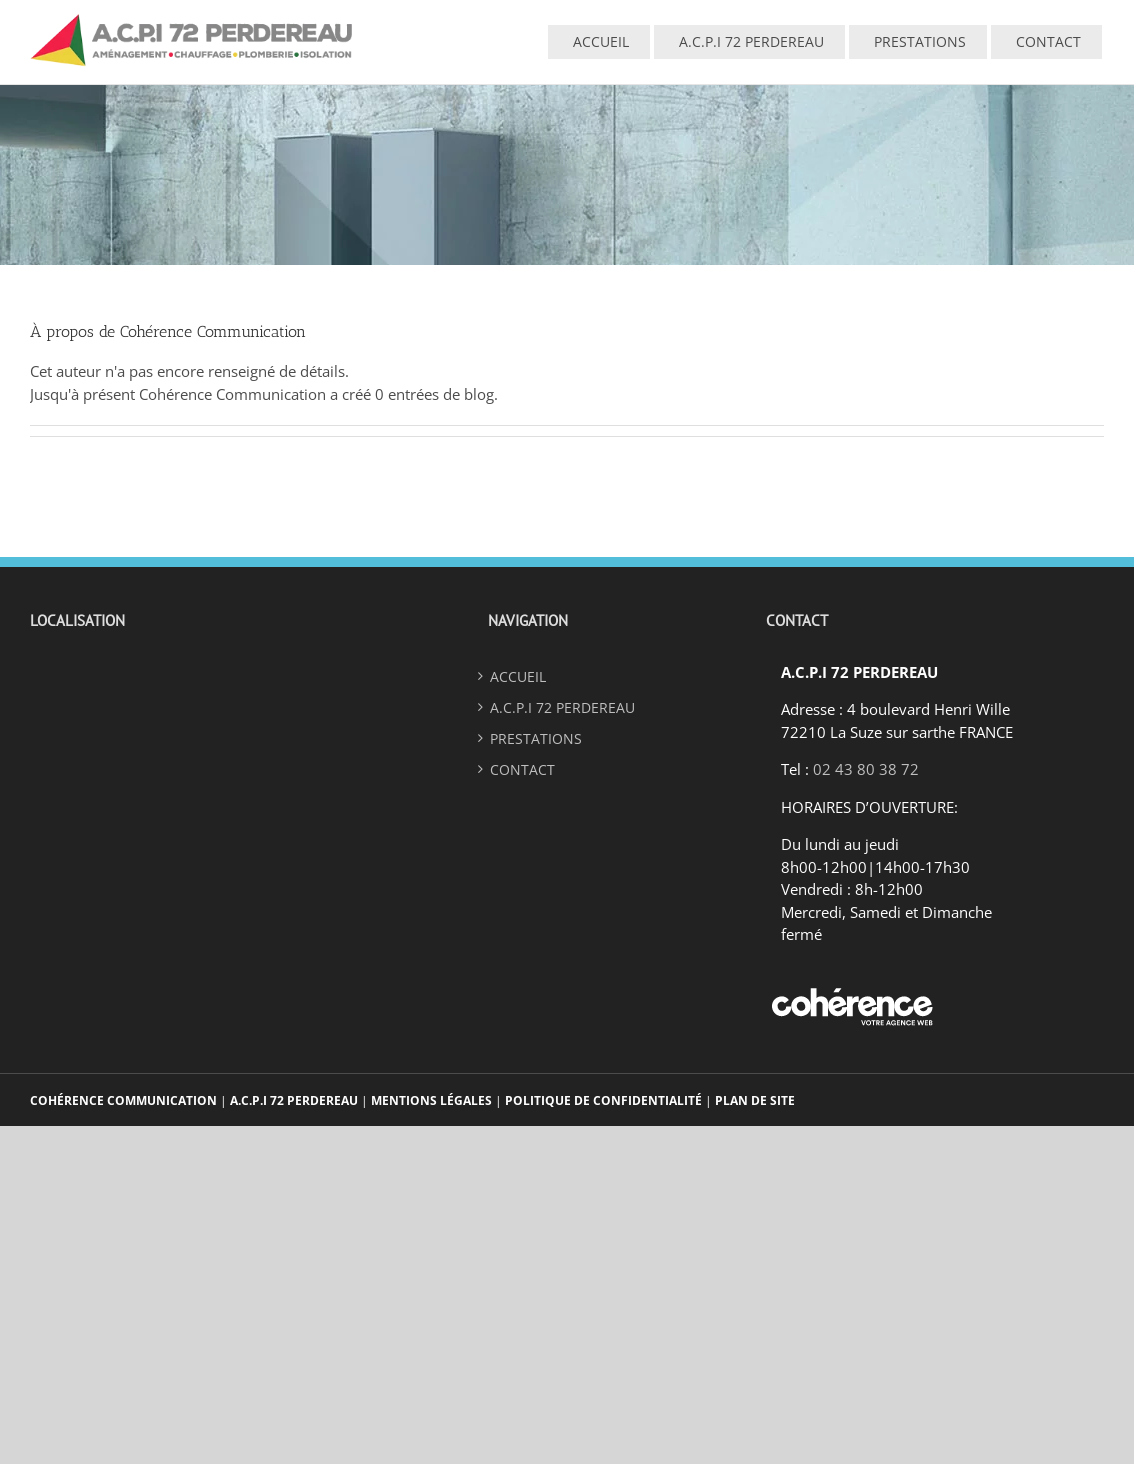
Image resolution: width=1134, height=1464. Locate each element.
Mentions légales (431, 1100)
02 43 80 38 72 (866, 769)
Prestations (536, 738)
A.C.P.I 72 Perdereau (294, 1100)
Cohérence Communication (125, 1100)
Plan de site (755, 1100)
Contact (522, 769)
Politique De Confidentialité (603, 1100)
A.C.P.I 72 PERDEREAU (562, 707)
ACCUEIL (518, 676)
